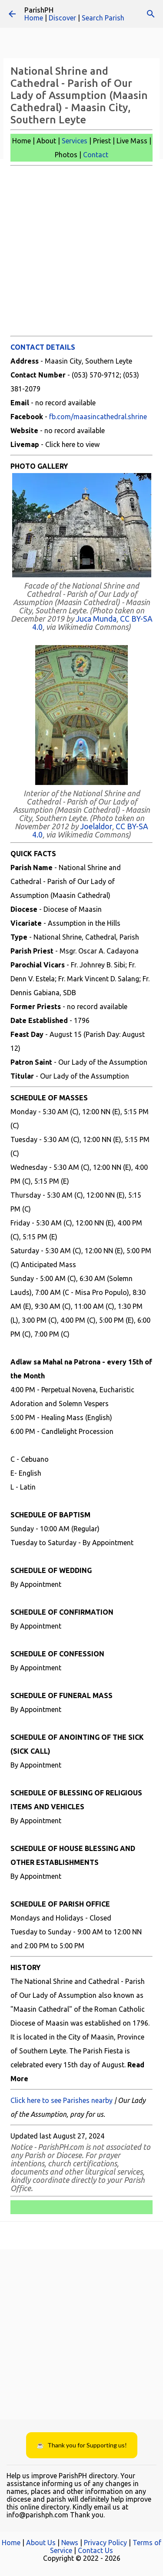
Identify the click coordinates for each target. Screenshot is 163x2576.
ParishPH (38, 10)
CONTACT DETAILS (42, 347)
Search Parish (103, 18)
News (69, 2542)
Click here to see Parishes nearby (61, 2100)
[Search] (151, 13)
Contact (95, 155)
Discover (62, 18)
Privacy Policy (105, 2542)
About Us (41, 2542)
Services (74, 141)
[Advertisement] (81, 250)
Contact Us (95, 2550)
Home (33, 18)
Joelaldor (96, 826)
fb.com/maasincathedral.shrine (98, 417)
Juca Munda (96, 619)
